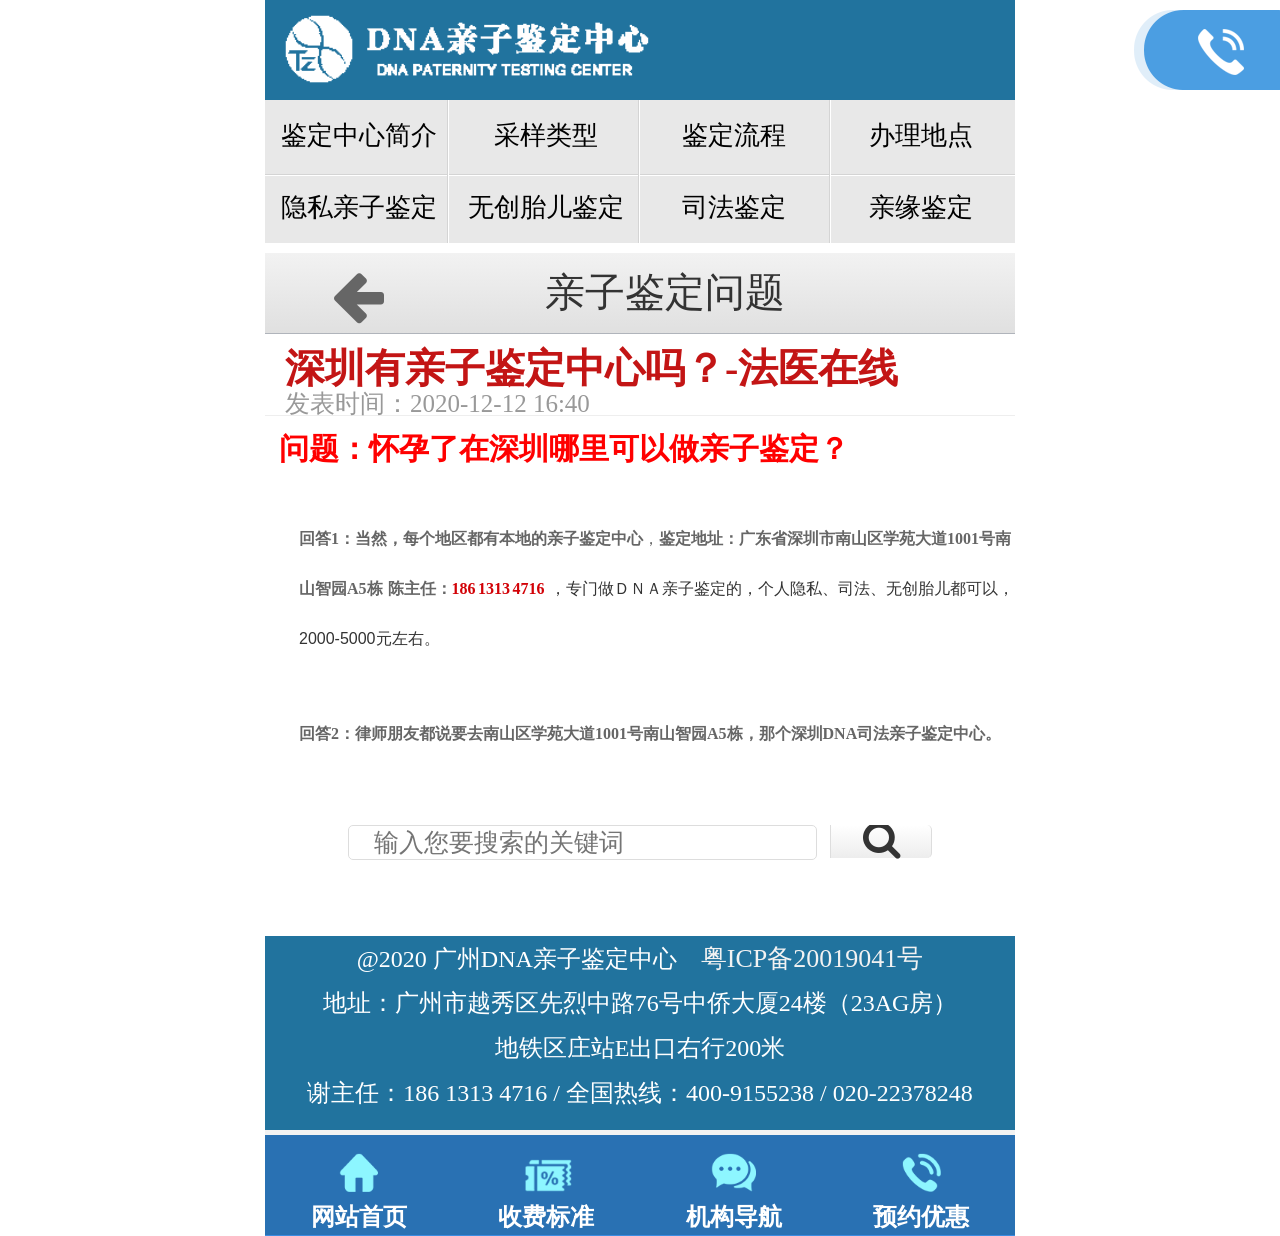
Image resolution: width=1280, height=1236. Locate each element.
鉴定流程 (734, 135)
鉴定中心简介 (359, 135)
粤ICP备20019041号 (812, 958)
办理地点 (921, 135)
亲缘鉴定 (921, 207)
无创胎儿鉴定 (546, 207)
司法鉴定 (734, 207)
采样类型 (546, 135)
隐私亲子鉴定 (359, 207)
